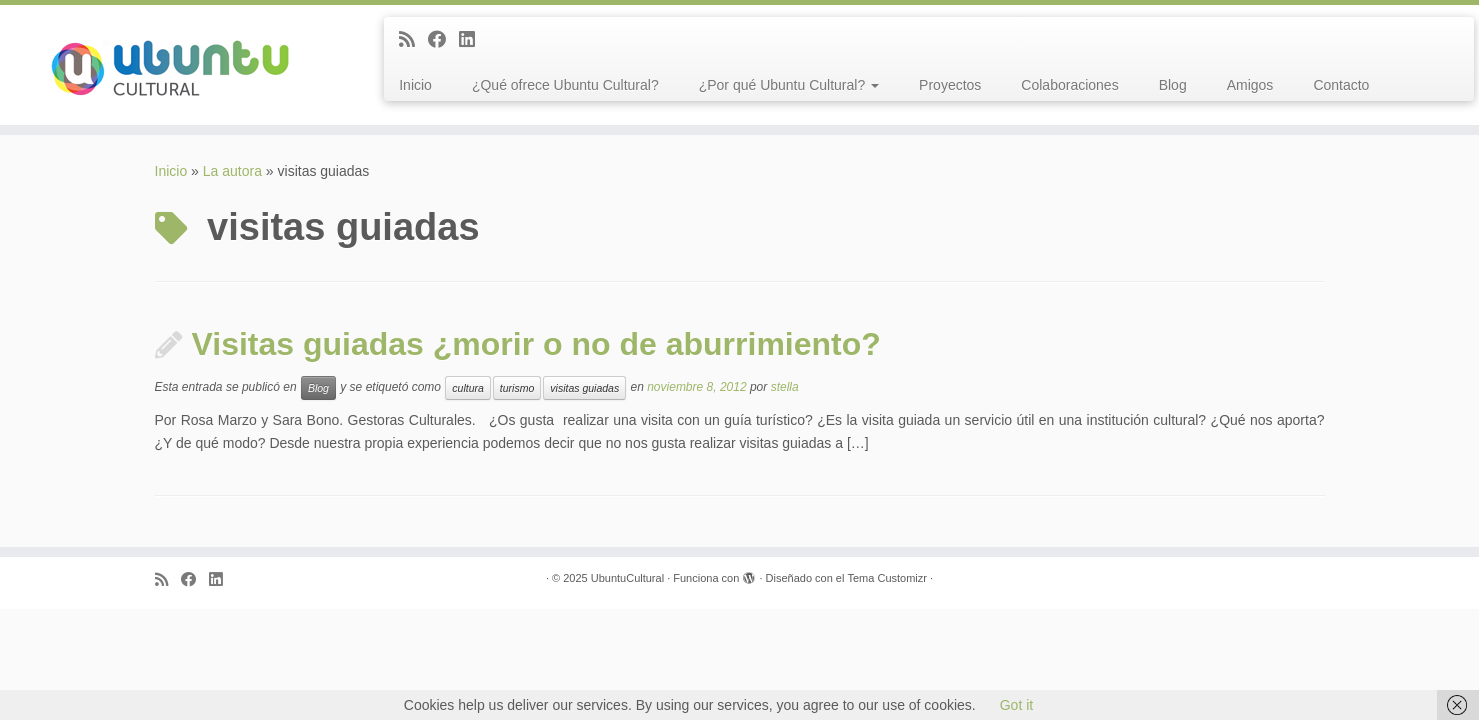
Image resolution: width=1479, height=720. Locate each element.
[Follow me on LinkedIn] (473, 40)
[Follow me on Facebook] (443, 40)
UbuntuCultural (627, 578)
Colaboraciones (1069, 85)
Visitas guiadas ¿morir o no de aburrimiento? (536, 344)
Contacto (1341, 85)
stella (785, 388)
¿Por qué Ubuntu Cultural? (789, 85)
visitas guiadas (584, 388)
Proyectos (950, 85)
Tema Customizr (887, 578)
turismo (517, 388)
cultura (468, 388)
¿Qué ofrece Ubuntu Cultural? (565, 85)
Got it (1016, 705)
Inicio (415, 85)
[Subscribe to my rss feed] (413, 40)
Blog (1173, 85)
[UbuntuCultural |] (170, 65)
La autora (232, 171)
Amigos (1250, 85)
